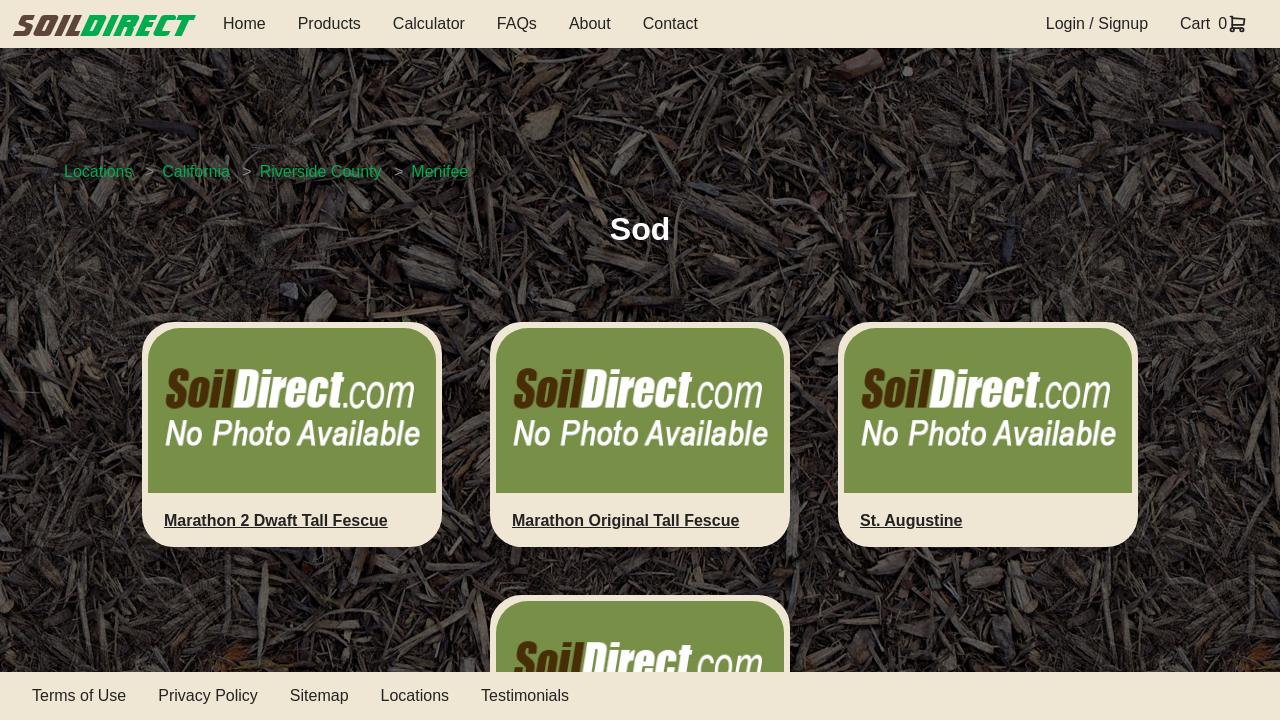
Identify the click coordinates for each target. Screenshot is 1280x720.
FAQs (517, 23)
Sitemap (319, 695)
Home (244, 23)
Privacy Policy (208, 695)
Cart (1195, 23)
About (590, 23)
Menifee (439, 171)
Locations (98, 171)
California (196, 171)
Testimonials (525, 695)
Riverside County (321, 171)
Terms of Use (79, 695)
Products (329, 23)
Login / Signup (1097, 23)
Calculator (429, 23)
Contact (670, 23)
